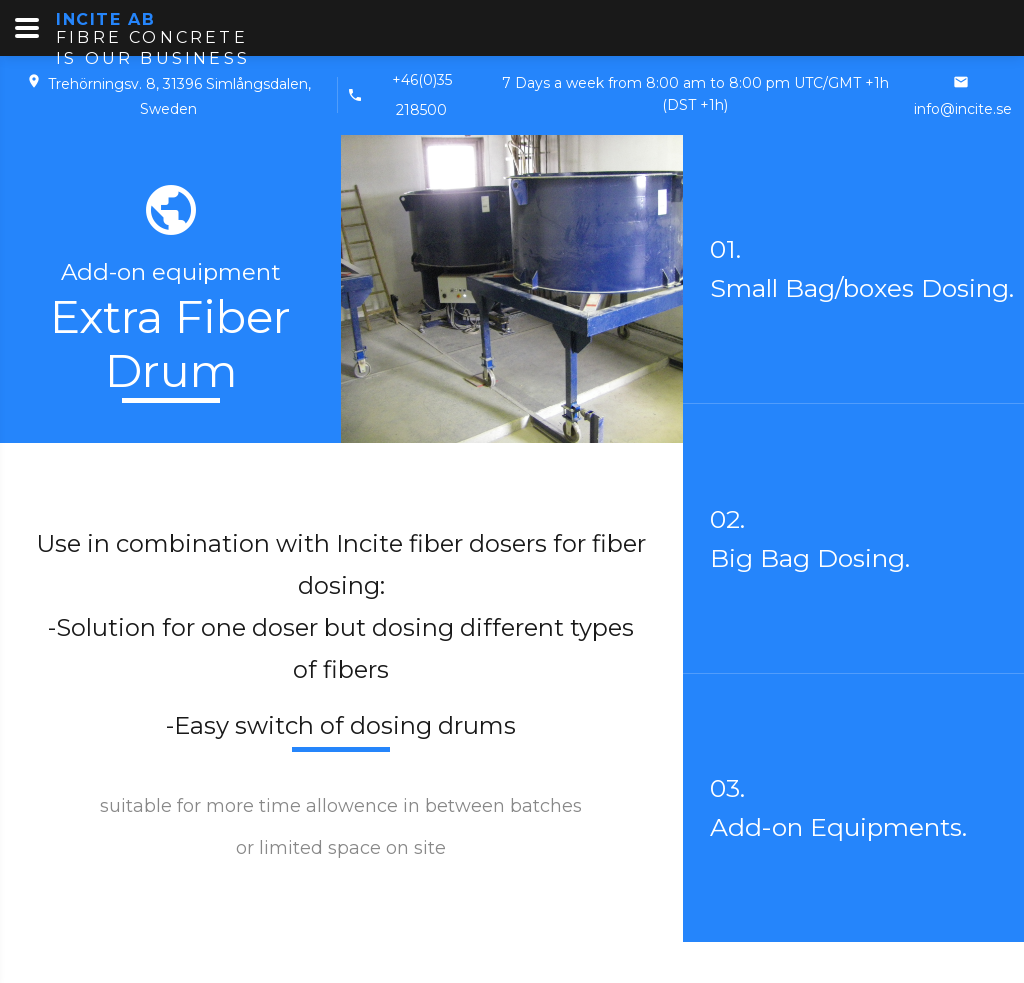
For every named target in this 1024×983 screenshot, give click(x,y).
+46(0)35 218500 (422, 95)
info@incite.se (963, 109)
